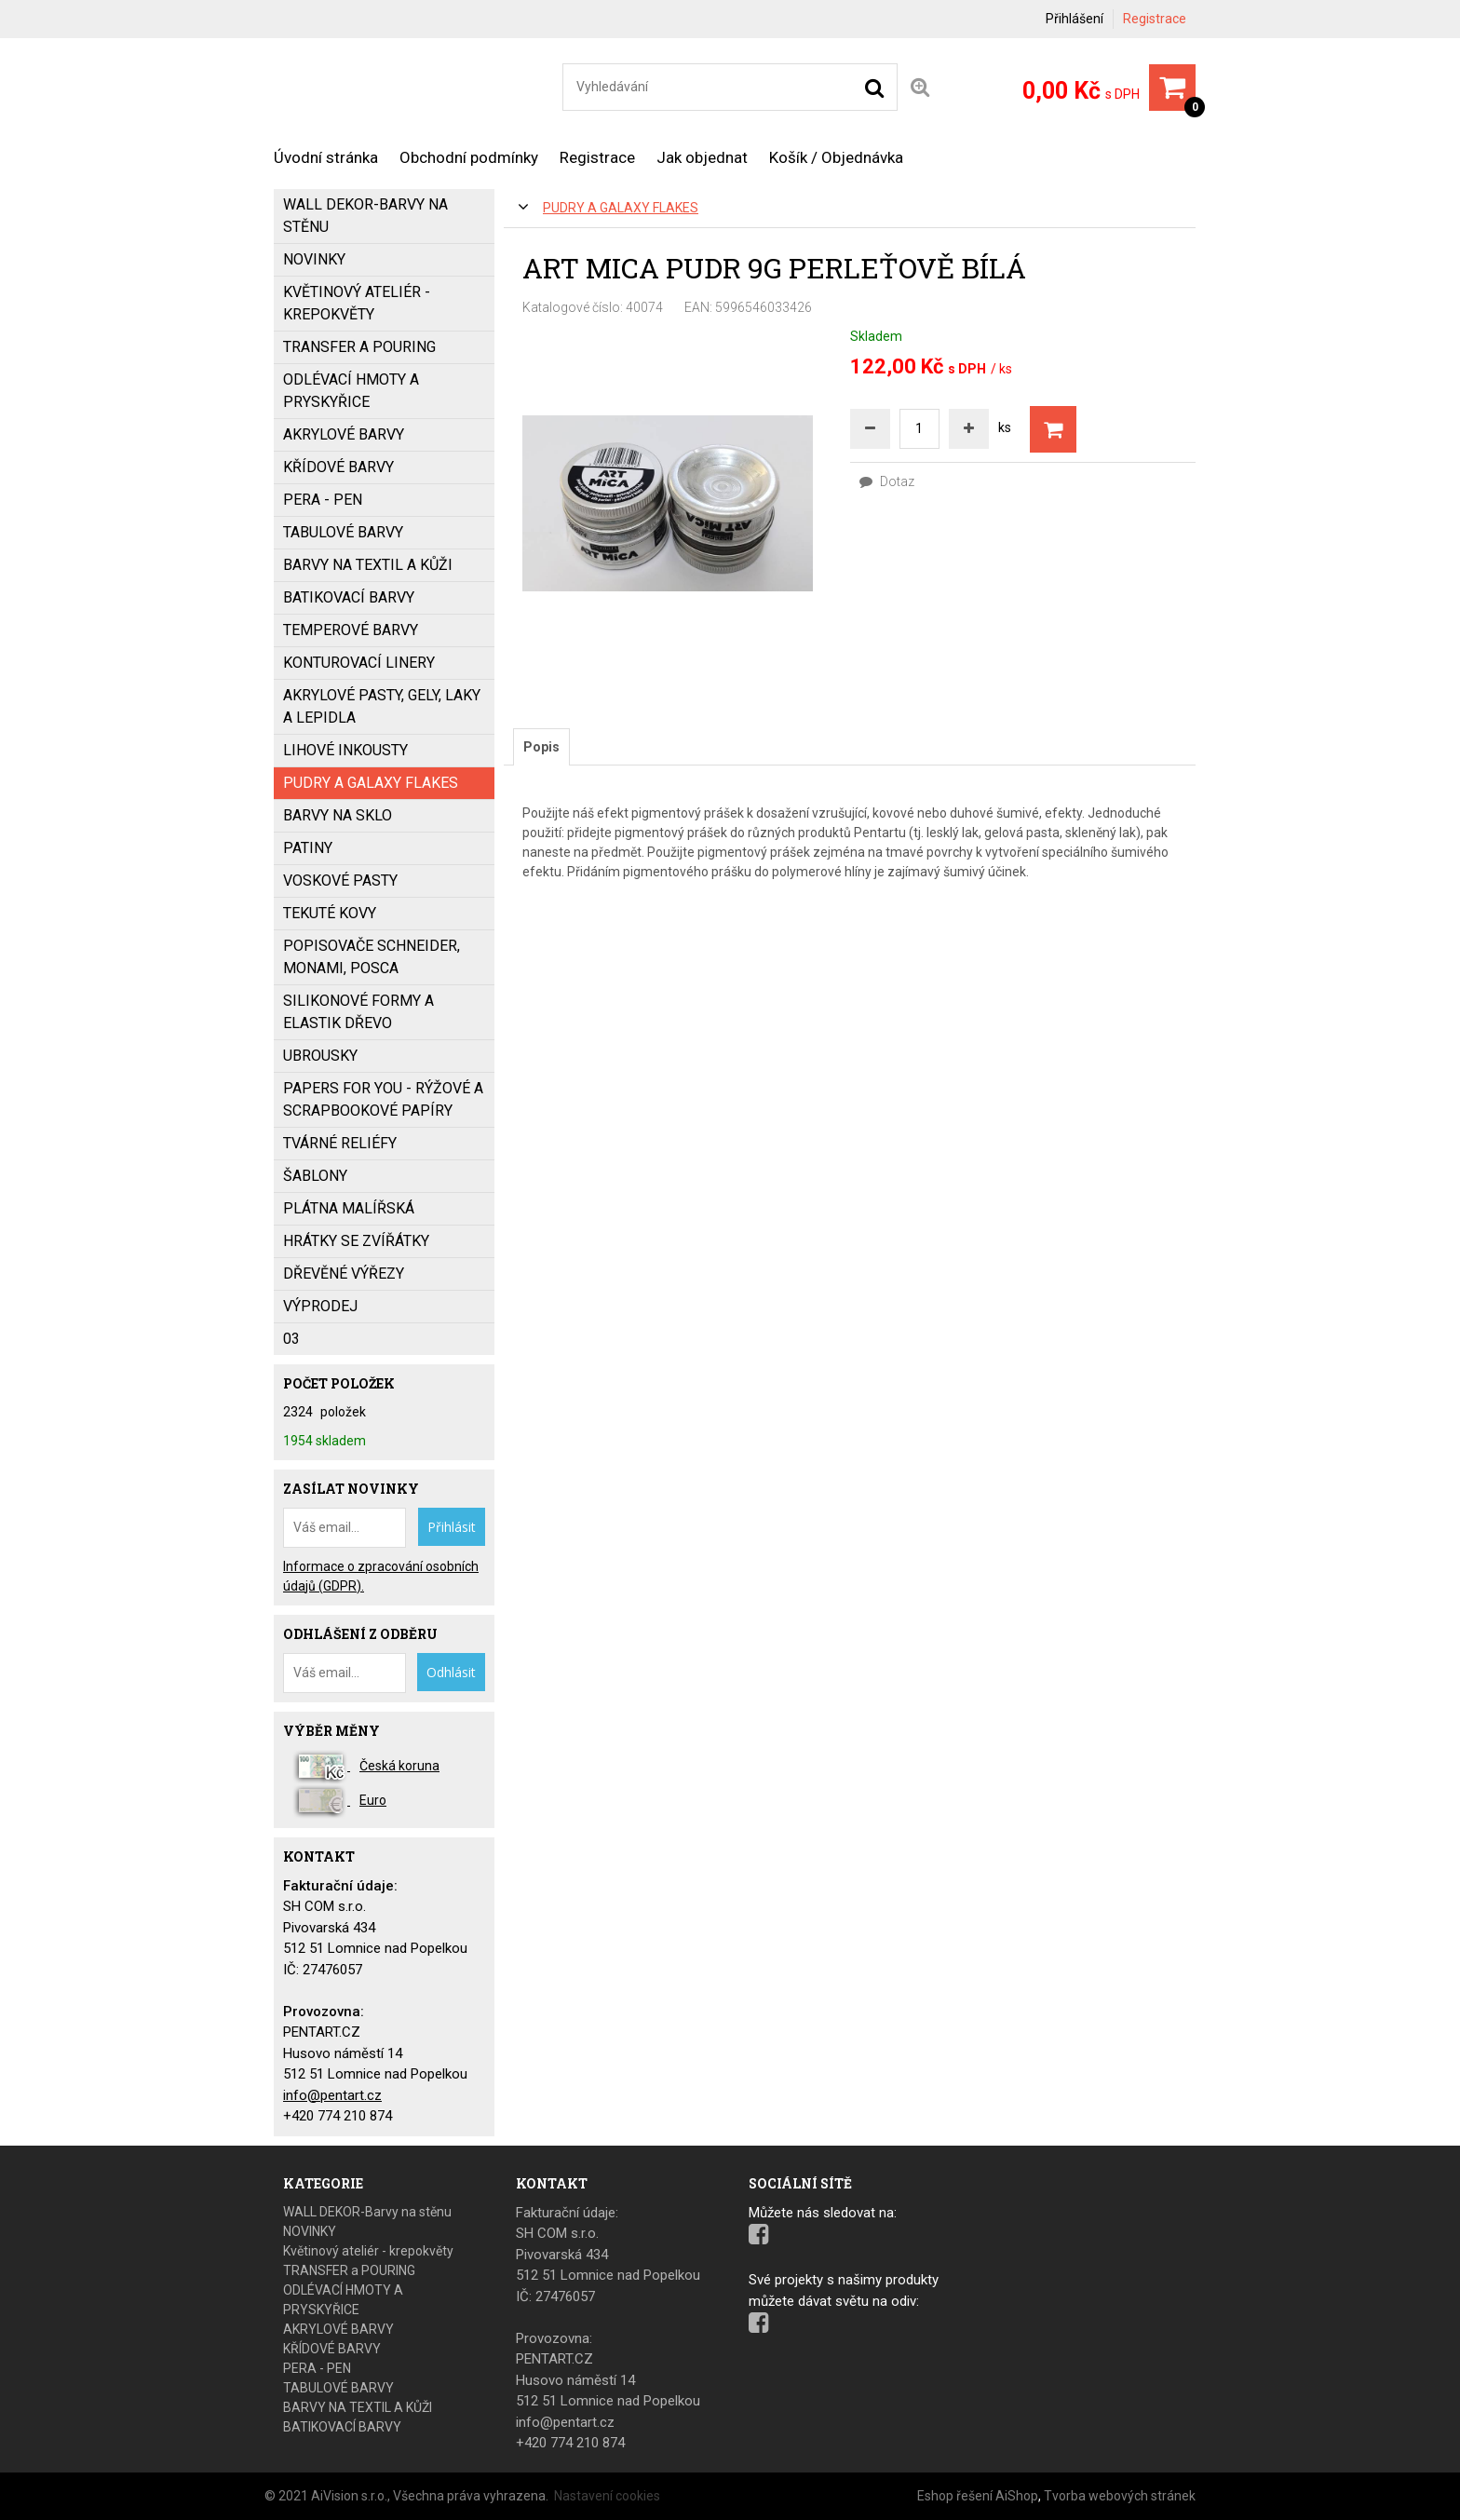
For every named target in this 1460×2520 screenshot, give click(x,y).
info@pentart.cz (332, 2095)
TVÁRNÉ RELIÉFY (340, 1143)
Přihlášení (1074, 18)
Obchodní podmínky (468, 157)
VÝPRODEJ (320, 1306)
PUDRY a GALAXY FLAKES (620, 207)
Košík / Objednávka (836, 157)
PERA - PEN (322, 499)
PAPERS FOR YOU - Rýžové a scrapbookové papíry (383, 1099)
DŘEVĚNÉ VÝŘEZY (343, 1273)
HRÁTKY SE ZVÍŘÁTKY (356, 1241)
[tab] (541, 746)
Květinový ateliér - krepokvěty (356, 303)
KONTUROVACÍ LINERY (359, 662)
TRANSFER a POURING (359, 347)
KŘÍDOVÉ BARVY (338, 467)
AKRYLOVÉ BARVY (343, 434)
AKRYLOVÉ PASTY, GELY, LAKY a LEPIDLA (381, 706)
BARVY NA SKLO (337, 815)
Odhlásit (451, 1672)
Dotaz (886, 481)
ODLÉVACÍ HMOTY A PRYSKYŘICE (351, 391)
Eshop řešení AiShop (977, 2495)
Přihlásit (451, 1527)
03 (291, 1339)
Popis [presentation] (541, 746)
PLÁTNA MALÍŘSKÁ (348, 1208)
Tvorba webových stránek (1120, 2495)
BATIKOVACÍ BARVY (348, 597)
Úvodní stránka (326, 157)
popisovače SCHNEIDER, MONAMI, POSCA (371, 957)
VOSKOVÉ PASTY (340, 880)
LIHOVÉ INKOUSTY (345, 750)
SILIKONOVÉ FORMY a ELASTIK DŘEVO (358, 1012)
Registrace (1154, 18)
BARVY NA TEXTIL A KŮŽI (368, 565)
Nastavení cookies (607, 2495)
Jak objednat (702, 157)
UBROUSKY (320, 1055)
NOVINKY (314, 259)
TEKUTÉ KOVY (329, 913)
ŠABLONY (315, 1176)
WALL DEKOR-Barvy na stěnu (365, 216)
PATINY (307, 848)
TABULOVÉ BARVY (343, 532)
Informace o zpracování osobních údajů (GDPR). (381, 1576)
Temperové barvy (350, 630)
